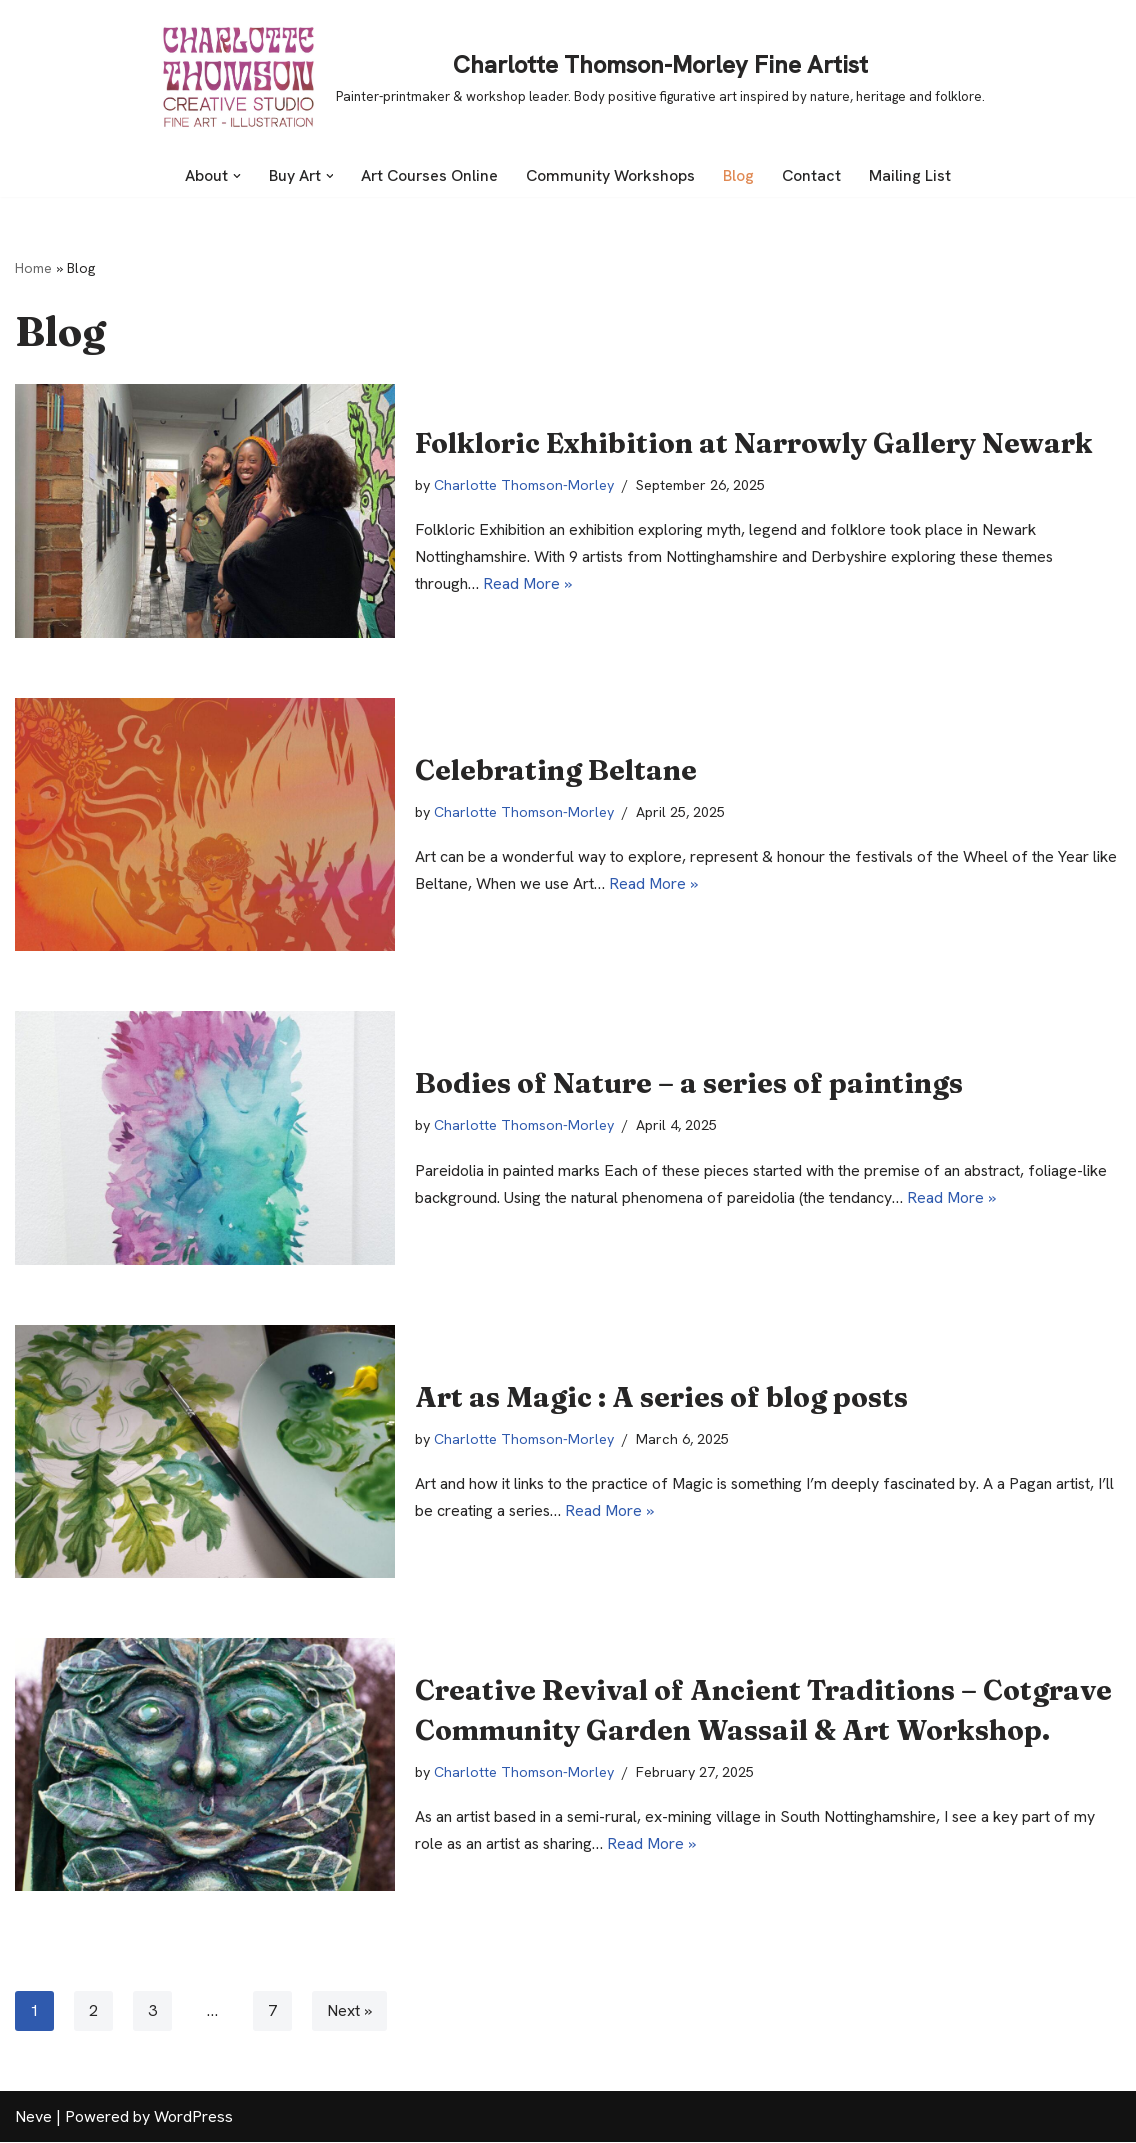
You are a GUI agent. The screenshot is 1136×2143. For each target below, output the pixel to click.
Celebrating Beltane (556, 770)
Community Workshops (613, 175)
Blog (741, 175)
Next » (349, 2011)
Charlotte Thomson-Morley (526, 485)
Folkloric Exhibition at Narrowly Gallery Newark (754, 443)
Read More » (528, 585)
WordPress (193, 2117)
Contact (814, 175)
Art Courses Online (430, 175)
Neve (33, 2117)
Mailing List (913, 175)
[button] (235, 176)
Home (33, 268)
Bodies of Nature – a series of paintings (689, 1083)
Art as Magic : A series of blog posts (661, 1396)
